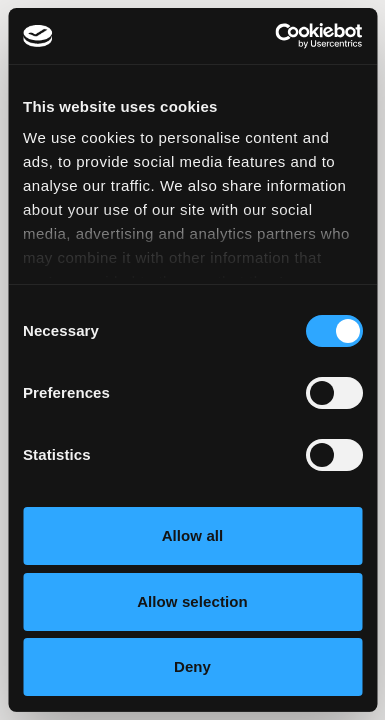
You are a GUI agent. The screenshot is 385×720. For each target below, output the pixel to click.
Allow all (193, 535)
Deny (192, 666)
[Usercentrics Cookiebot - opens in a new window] (276, 36)
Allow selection (192, 601)
